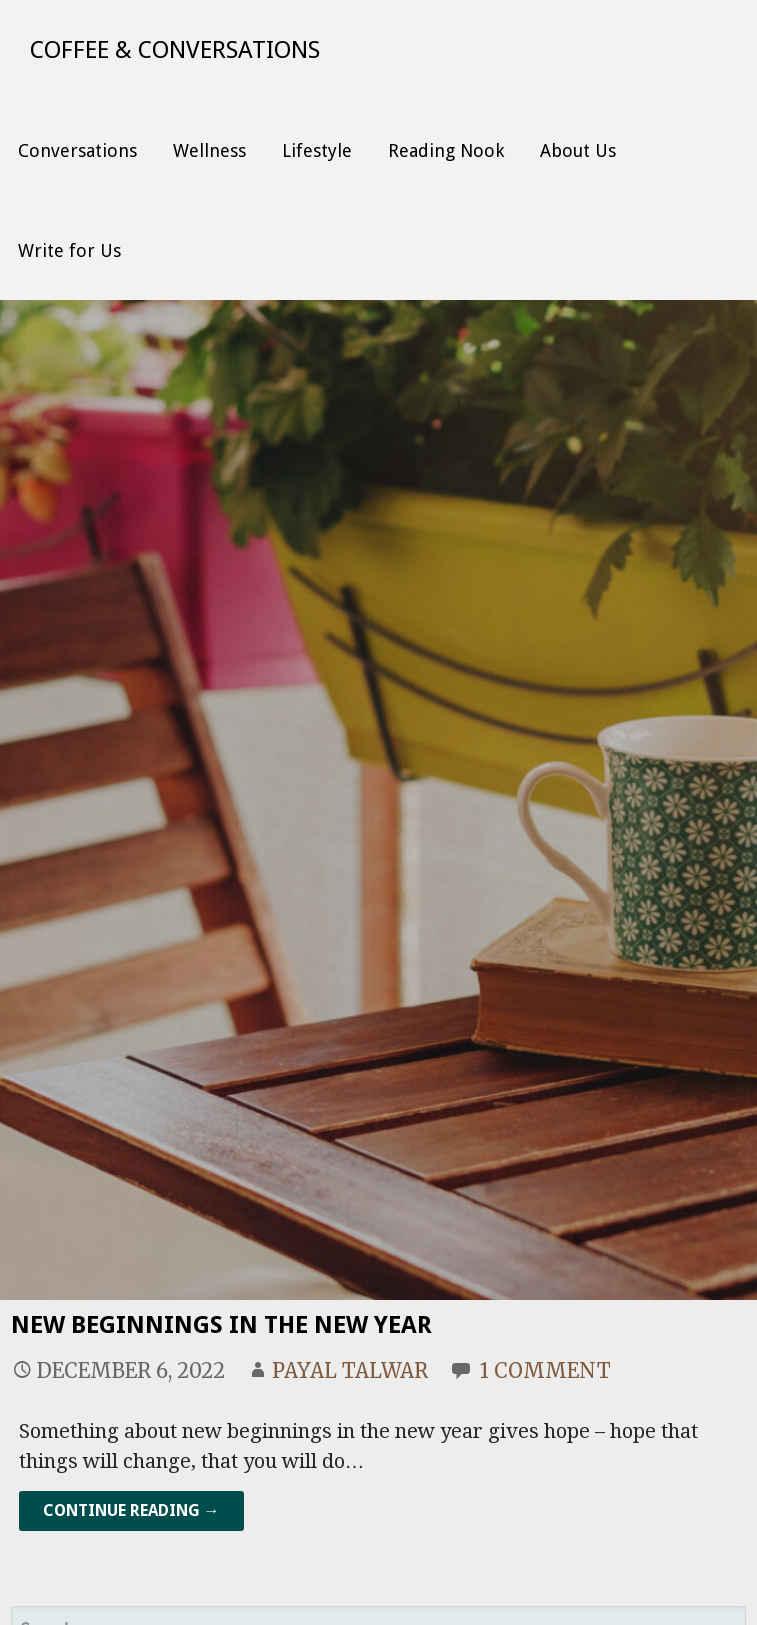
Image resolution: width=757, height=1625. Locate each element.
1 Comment (545, 1370)
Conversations (77, 150)
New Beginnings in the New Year (221, 1325)
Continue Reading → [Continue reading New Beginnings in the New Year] (131, 1510)
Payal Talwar (350, 1370)
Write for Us (69, 250)
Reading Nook (446, 150)
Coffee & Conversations (175, 50)
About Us (578, 150)
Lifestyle (317, 150)
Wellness (209, 150)
